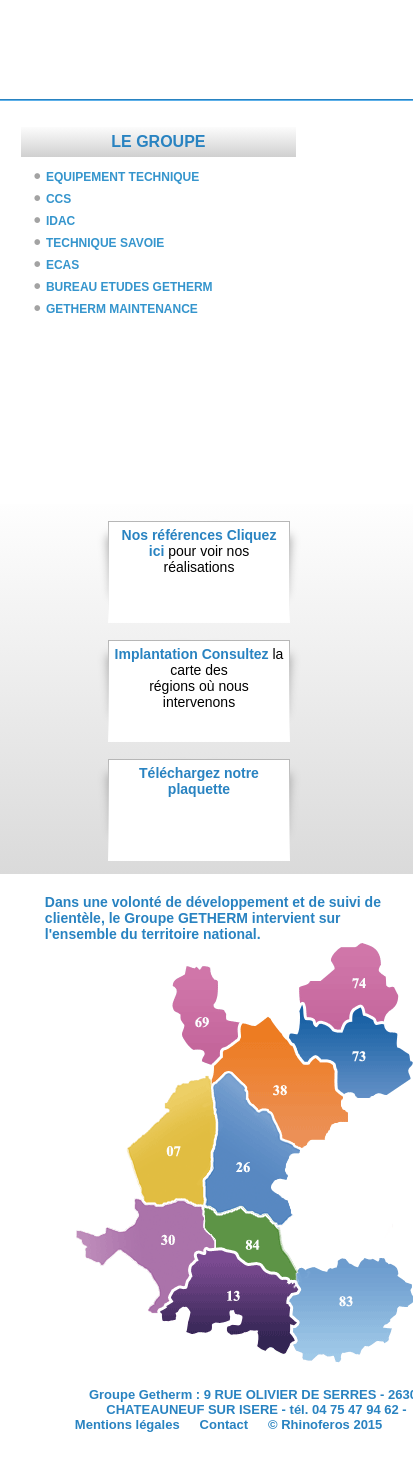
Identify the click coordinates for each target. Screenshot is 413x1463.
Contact (224, 1424)
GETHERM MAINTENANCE (122, 309)
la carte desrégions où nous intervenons (216, 678)
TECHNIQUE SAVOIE (105, 243)
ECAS (62, 265)
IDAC (60, 221)
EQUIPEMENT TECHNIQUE (122, 177)
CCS (58, 199)
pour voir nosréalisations (213, 551)
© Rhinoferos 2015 (325, 1424)
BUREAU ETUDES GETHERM (129, 287)
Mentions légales (127, 1424)
